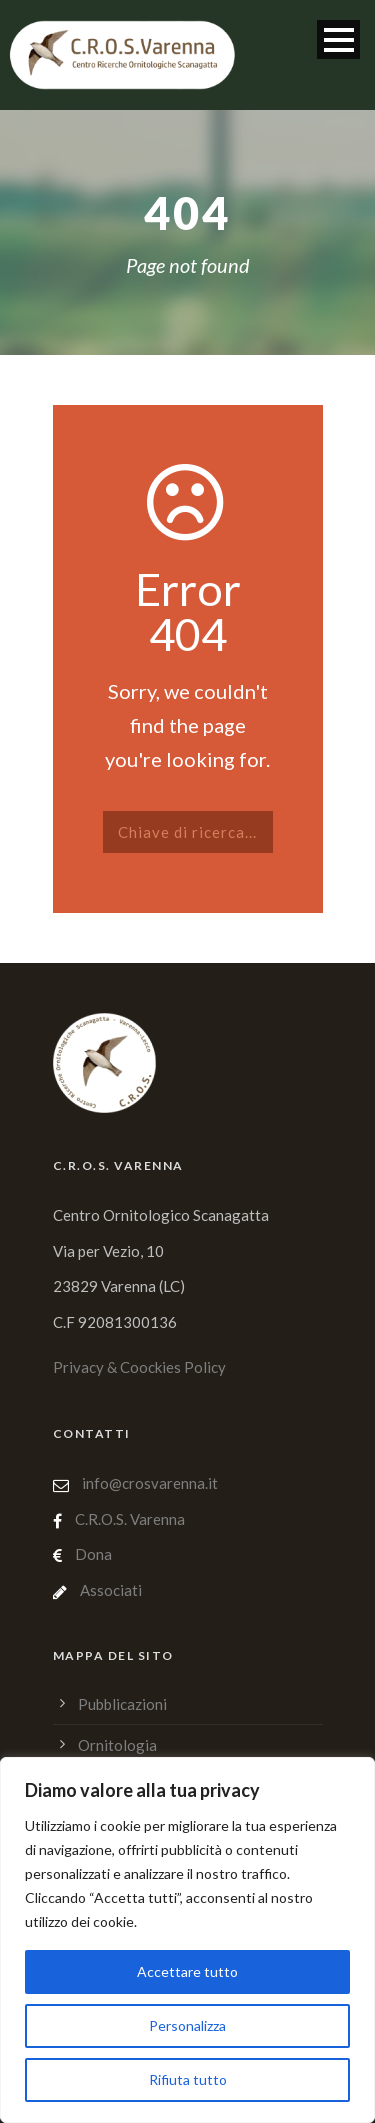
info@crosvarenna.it (148, 1483)
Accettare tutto (187, 1971)
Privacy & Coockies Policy (139, 1367)
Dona (93, 1554)
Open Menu (338, 39)
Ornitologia (117, 1745)
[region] (187, 1940)
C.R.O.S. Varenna (130, 1519)
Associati (111, 1590)
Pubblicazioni (122, 1704)
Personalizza (187, 2025)
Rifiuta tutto (188, 2079)
